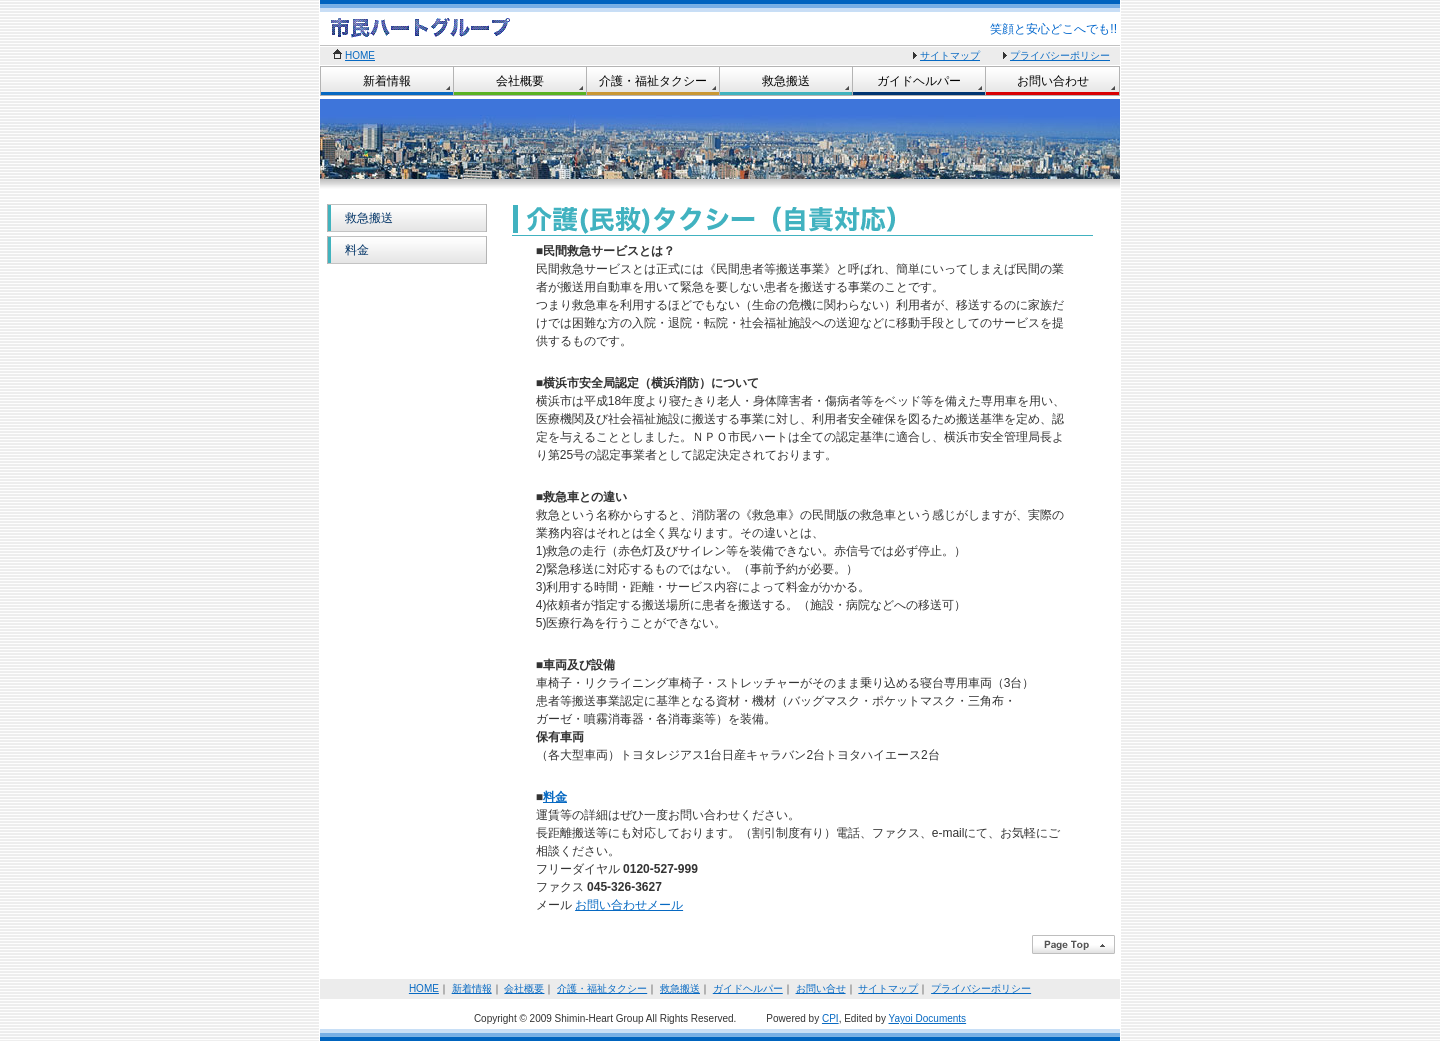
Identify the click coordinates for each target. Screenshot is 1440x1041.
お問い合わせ (1053, 81)
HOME (360, 55)
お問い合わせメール (629, 905)
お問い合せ (821, 988)
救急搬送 (786, 81)
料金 (357, 250)
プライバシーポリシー (1060, 55)
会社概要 (520, 81)
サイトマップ (950, 55)
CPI (830, 1018)
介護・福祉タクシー (653, 81)
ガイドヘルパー (919, 81)
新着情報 (387, 81)
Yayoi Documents (927, 1018)
